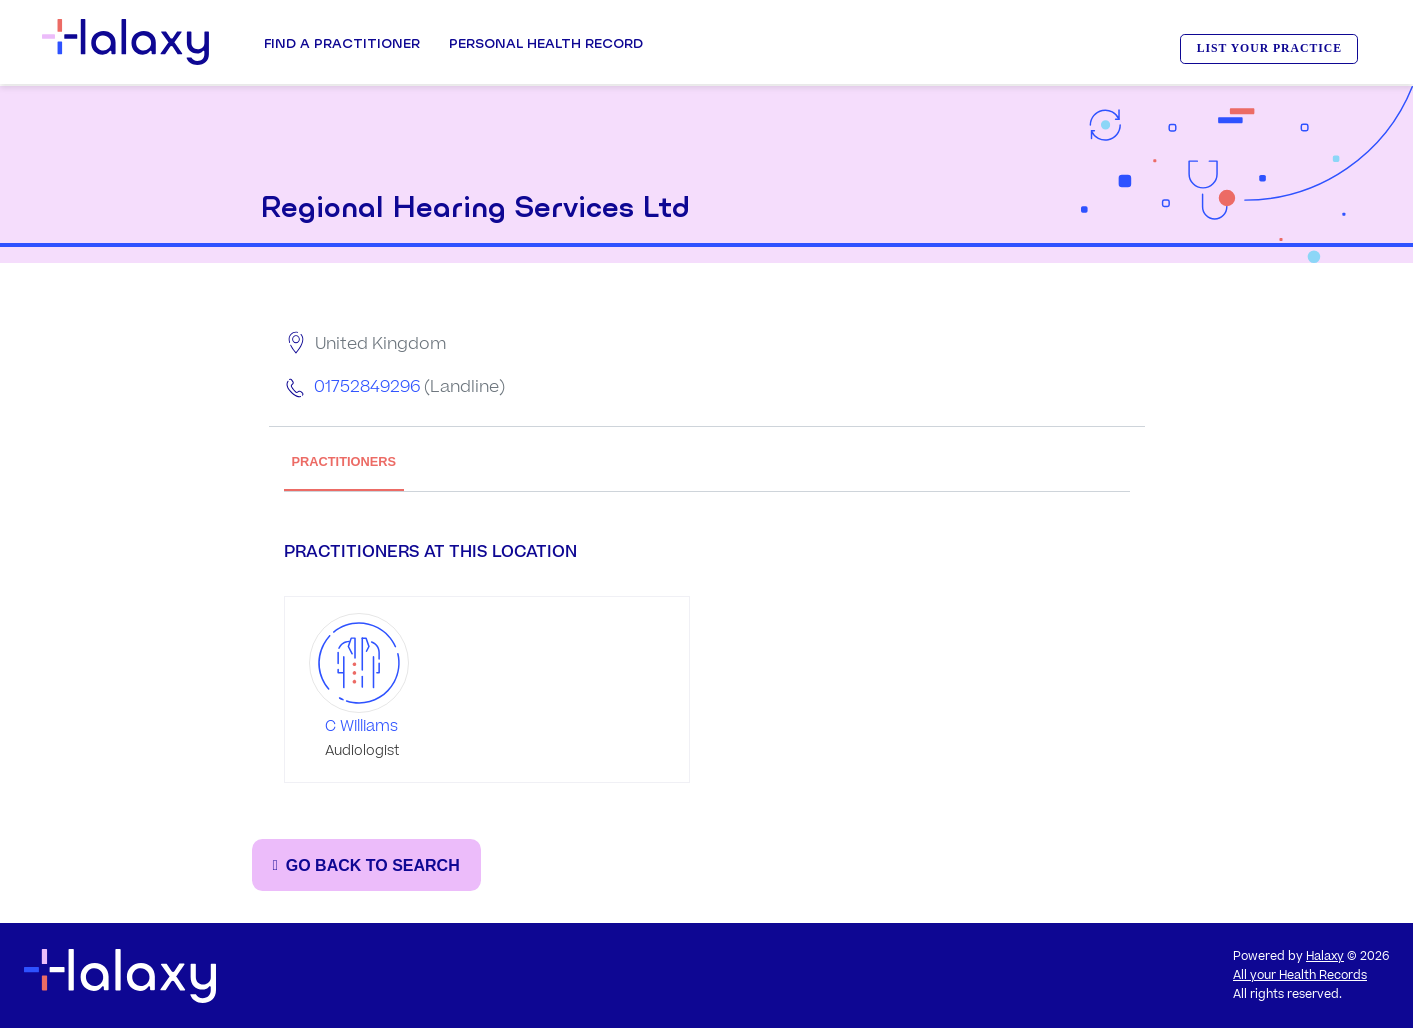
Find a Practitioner (342, 43)
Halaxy (1325, 956)
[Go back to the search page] (366, 865)
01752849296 (367, 387)
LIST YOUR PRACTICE (1269, 48)
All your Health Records (1300, 975)
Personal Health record (546, 43)
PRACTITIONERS (344, 461)
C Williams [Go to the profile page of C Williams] (361, 726)
